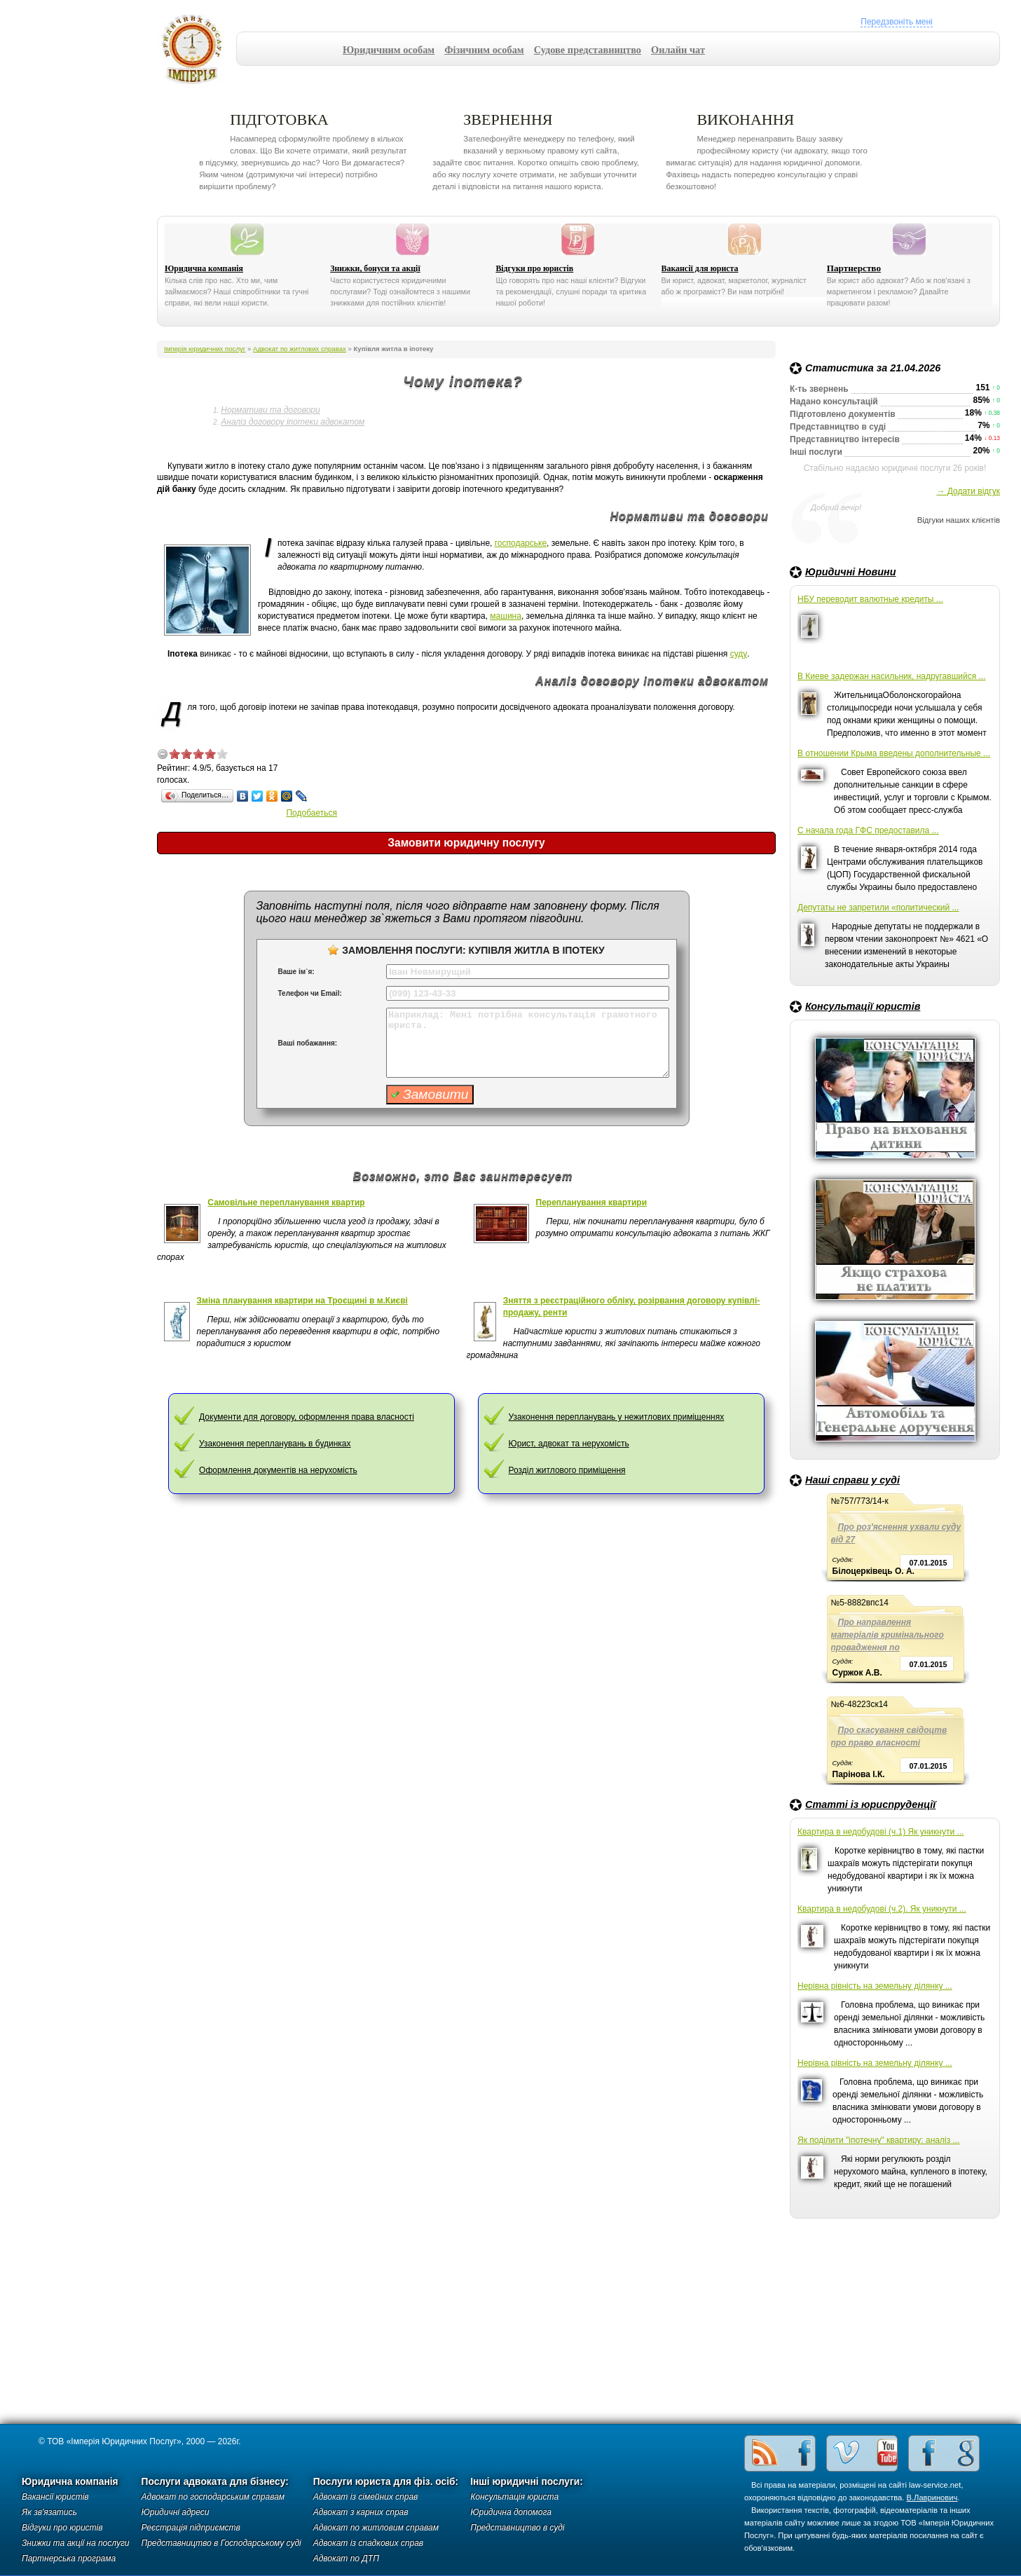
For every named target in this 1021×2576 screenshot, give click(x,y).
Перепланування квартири (591, 1202)
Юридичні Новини (850, 571)
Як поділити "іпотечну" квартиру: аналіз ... (878, 2140)
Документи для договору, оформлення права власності (306, 1417)
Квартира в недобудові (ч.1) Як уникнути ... (880, 1832)
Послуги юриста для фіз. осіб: (386, 2481)
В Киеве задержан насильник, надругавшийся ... (891, 676)
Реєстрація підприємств (191, 2528)
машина (505, 616)
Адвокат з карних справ (361, 2512)
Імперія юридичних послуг (196, 49)
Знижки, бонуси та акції (375, 268)
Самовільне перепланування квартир (285, 1202)
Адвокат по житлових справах (299, 348)
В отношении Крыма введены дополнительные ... (893, 753)
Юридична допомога (510, 2512)
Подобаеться (311, 813)
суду (739, 654)
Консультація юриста (514, 2497)
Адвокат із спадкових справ (368, 2543)
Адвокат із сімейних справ (365, 2497)
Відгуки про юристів (534, 268)
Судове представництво (587, 49)
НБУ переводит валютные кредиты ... (870, 599)
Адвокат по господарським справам (213, 2497)
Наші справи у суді (852, 1480)
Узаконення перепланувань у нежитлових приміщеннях (617, 1417)
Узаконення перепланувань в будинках (274, 1443)
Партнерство (854, 268)
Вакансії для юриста (700, 268)
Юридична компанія (204, 268)
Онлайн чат (678, 49)
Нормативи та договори (270, 410)
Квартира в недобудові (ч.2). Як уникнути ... (881, 1909)
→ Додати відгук (968, 491)
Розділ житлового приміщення (567, 1470)
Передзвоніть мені (896, 22)
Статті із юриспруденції (870, 1804)
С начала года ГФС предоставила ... (868, 830)
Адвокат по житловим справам (376, 2528)
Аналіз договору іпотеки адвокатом (292, 422)
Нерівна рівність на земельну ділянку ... (874, 1986)
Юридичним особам (388, 49)
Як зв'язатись (49, 2512)
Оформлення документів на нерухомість (278, 1470)
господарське (521, 543)
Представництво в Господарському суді (221, 2543)
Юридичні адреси (176, 2512)
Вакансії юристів (55, 2497)
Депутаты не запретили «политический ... (878, 907)
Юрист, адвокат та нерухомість (569, 1443)
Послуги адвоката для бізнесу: (215, 2481)
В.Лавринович (932, 2497)
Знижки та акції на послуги (76, 2543)
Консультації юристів (862, 1006)
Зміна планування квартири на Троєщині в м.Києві (302, 1301)
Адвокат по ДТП (346, 2558)
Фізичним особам (484, 49)
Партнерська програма (69, 2558)
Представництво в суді (517, 2528)
